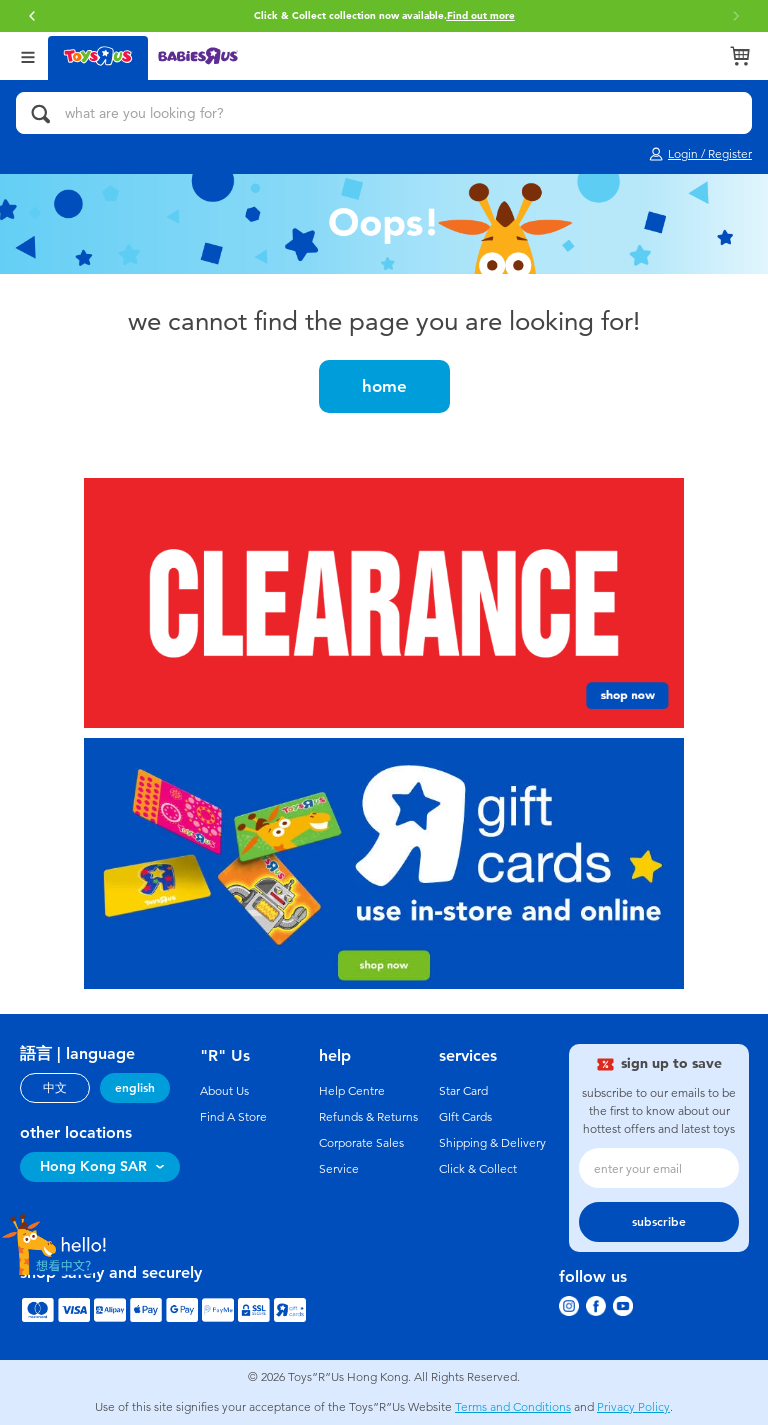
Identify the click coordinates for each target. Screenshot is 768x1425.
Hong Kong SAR (93, 1166)
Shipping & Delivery (492, 1143)
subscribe (659, 1222)
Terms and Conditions (513, 1407)
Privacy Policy (633, 1407)
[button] (32, 16)
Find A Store (233, 1117)
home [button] (384, 386)
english (135, 1088)
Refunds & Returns (368, 1117)
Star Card (463, 1091)
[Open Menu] (28, 55)
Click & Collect (478, 1169)
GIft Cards (465, 1117)
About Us (224, 1091)
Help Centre (352, 1091)
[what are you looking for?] (384, 113)
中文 (55, 1088)
